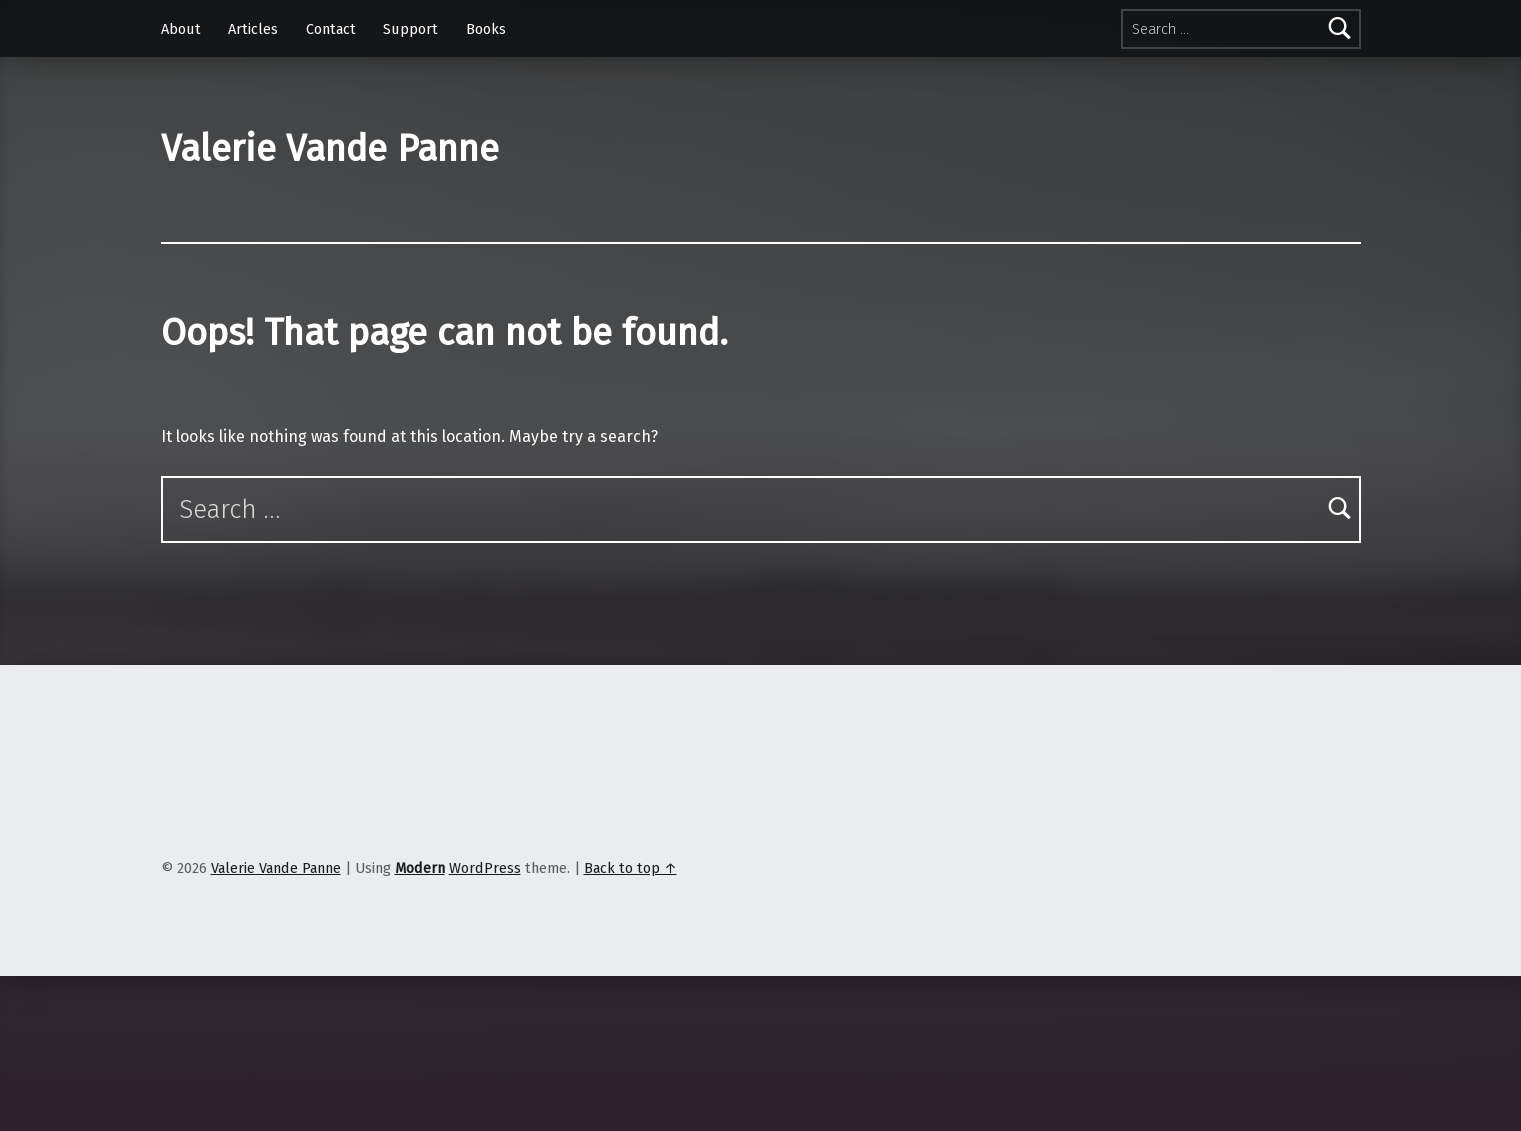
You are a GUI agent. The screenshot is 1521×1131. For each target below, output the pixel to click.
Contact (331, 29)
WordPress (485, 868)
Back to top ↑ (630, 868)
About (181, 29)
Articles (253, 29)
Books (486, 29)
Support (410, 29)
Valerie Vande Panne (330, 149)
